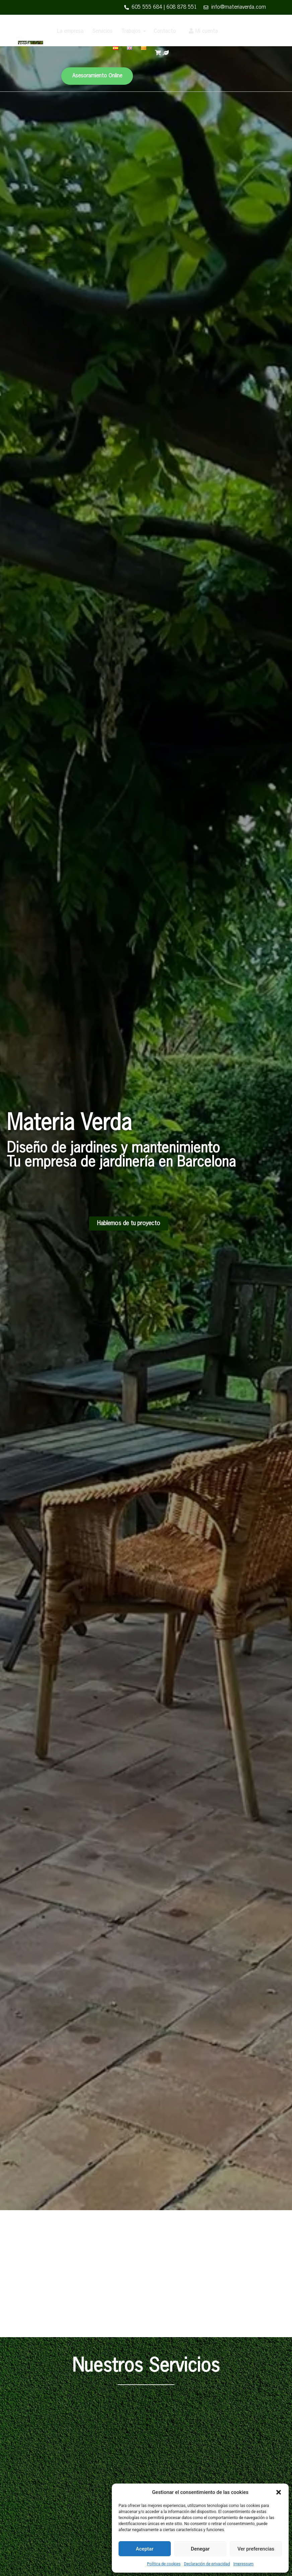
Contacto (165, 31)
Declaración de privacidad (207, 2564)
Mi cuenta (203, 31)
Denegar (200, 2549)
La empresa (70, 31)
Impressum (243, 2564)
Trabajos (131, 31)
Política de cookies (164, 2564)
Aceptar (145, 2549)
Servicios (102, 31)
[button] (278, 2492)
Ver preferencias (255, 2549)
